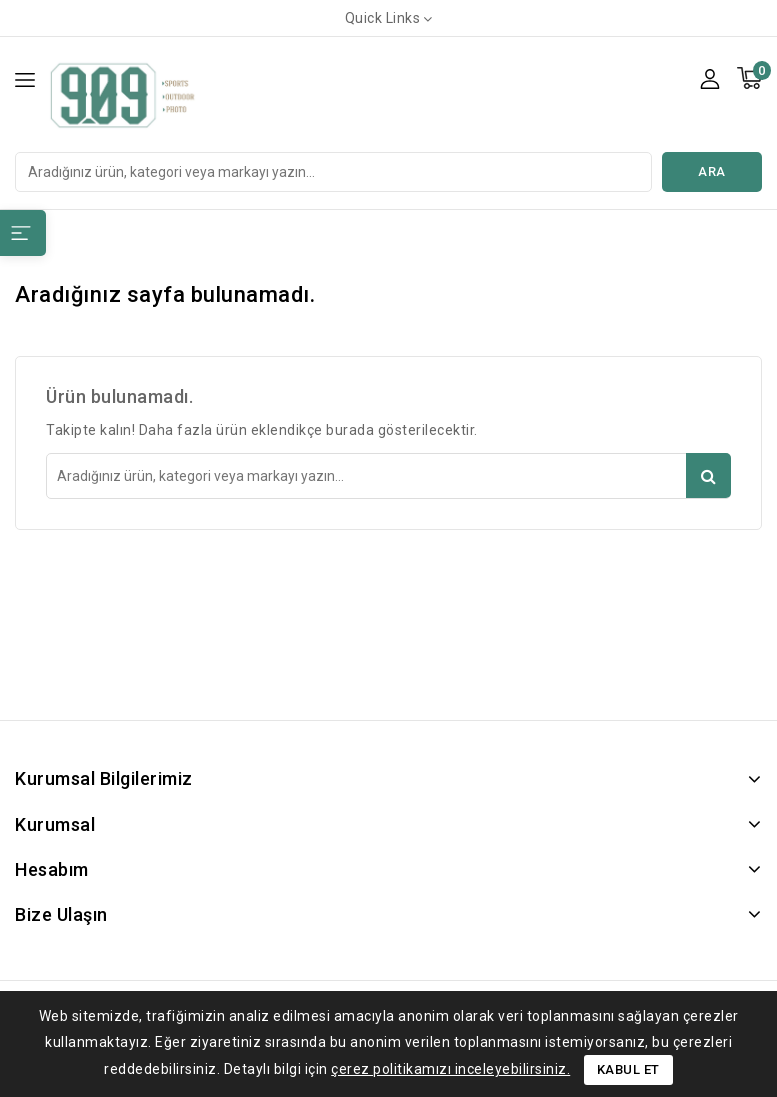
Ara (712, 171)
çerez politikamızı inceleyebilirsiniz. (450, 1069)
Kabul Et (628, 1069)
